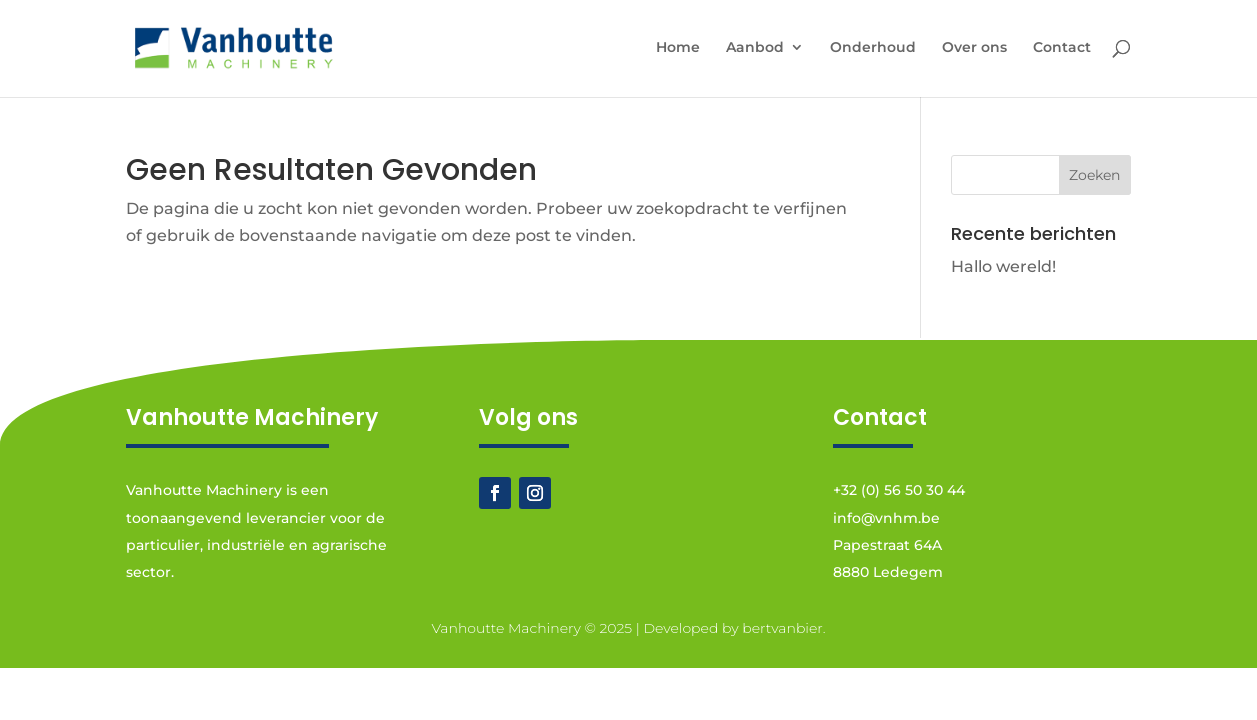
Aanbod (755, 48)
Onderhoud (873, 48)
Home (678, 48)
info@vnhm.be (886, 518)
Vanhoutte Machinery (505, 628)
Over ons (974, 48)
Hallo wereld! (1003, 266)
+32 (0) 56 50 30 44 (899, 490)
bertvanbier (782, 628)
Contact (1062, 48)
